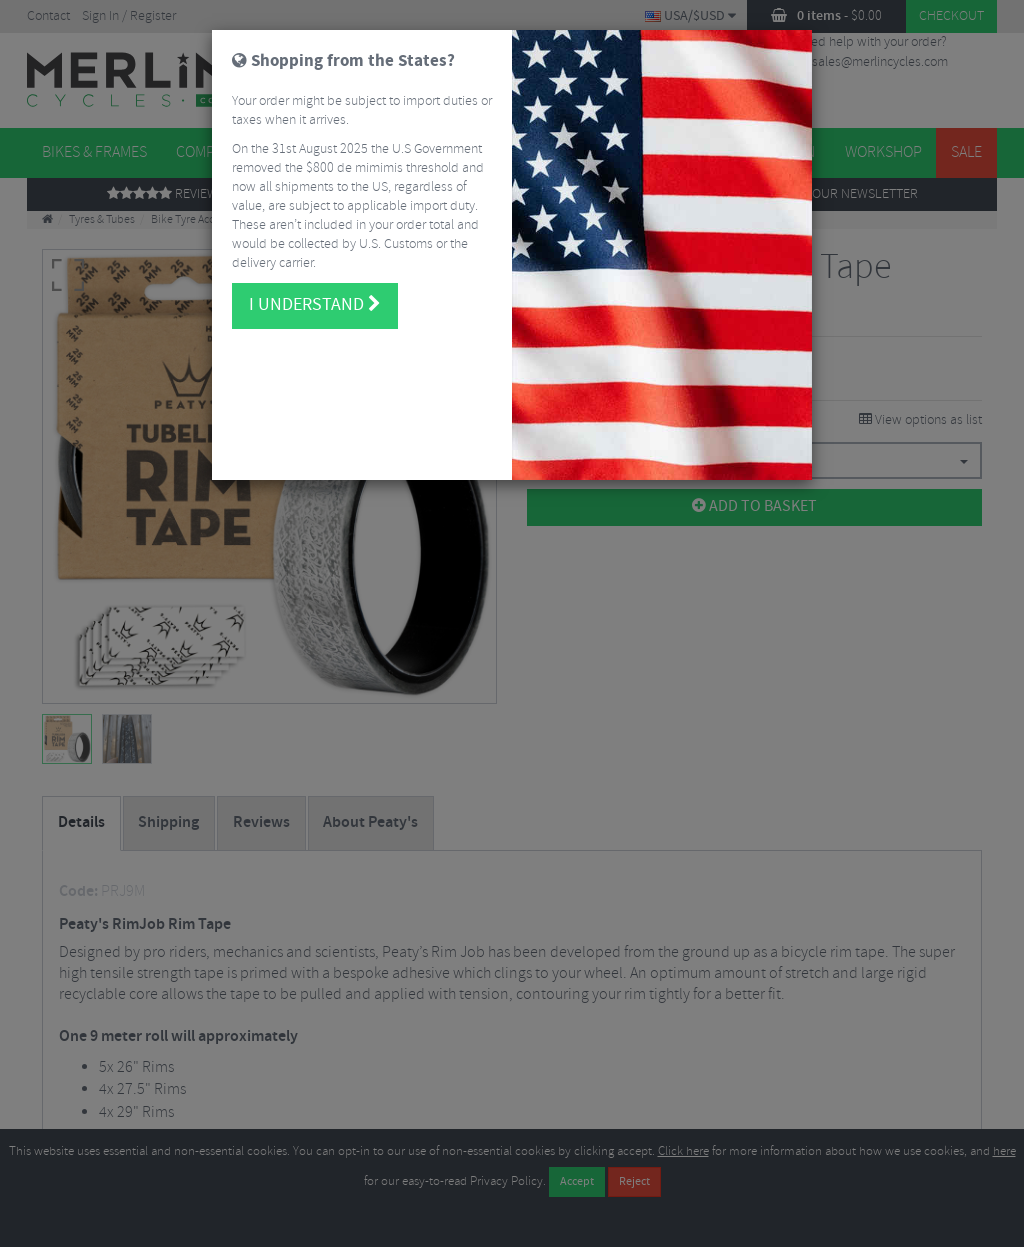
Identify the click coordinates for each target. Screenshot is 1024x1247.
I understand (315, 300)
